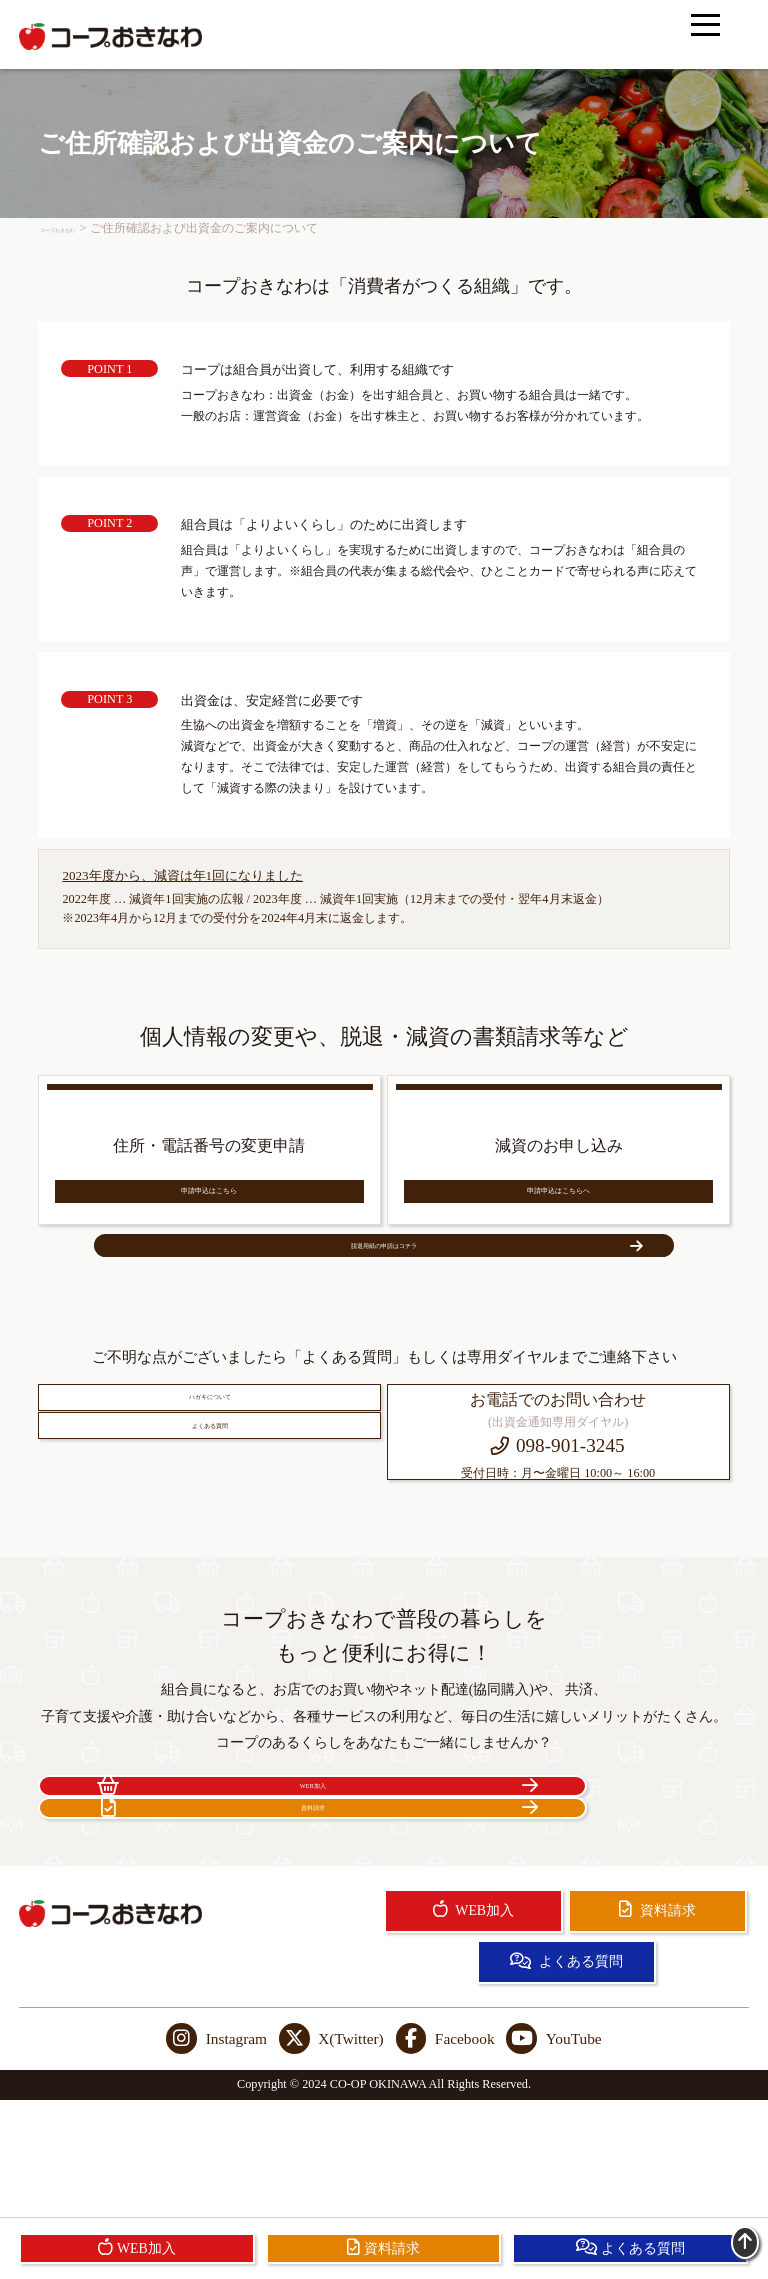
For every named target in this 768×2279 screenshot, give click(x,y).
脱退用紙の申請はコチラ (434, 1299)
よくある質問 (210, 1550)
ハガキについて (209, 1483)
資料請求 (560, 1901)
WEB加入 (207, 1901)
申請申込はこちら (209, 1216)
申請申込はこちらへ (558, 1216)
